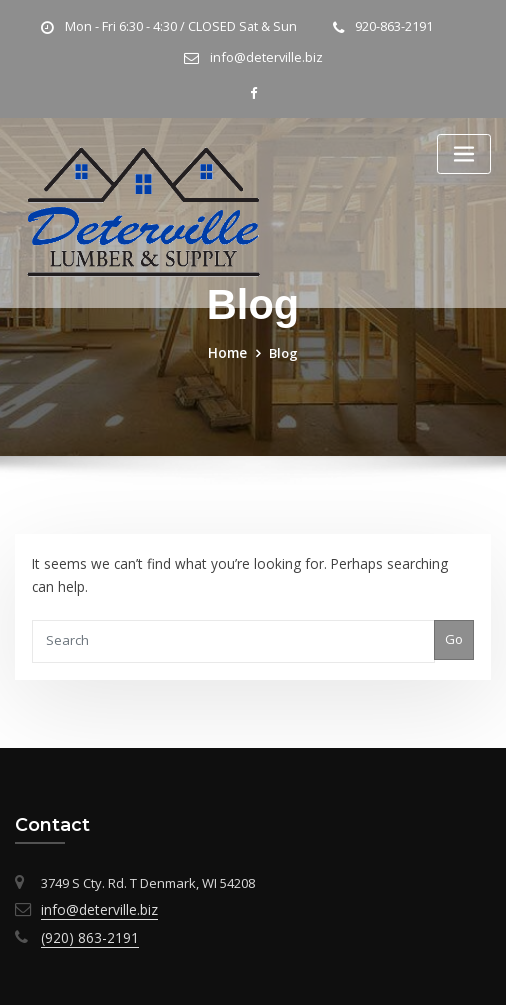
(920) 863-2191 (83, 927)
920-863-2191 (390, 26)
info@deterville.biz (266, 57)
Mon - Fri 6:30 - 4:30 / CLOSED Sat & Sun (181, 26)
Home (228, 350)
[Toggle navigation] (464, 152)
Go (455, 634)
